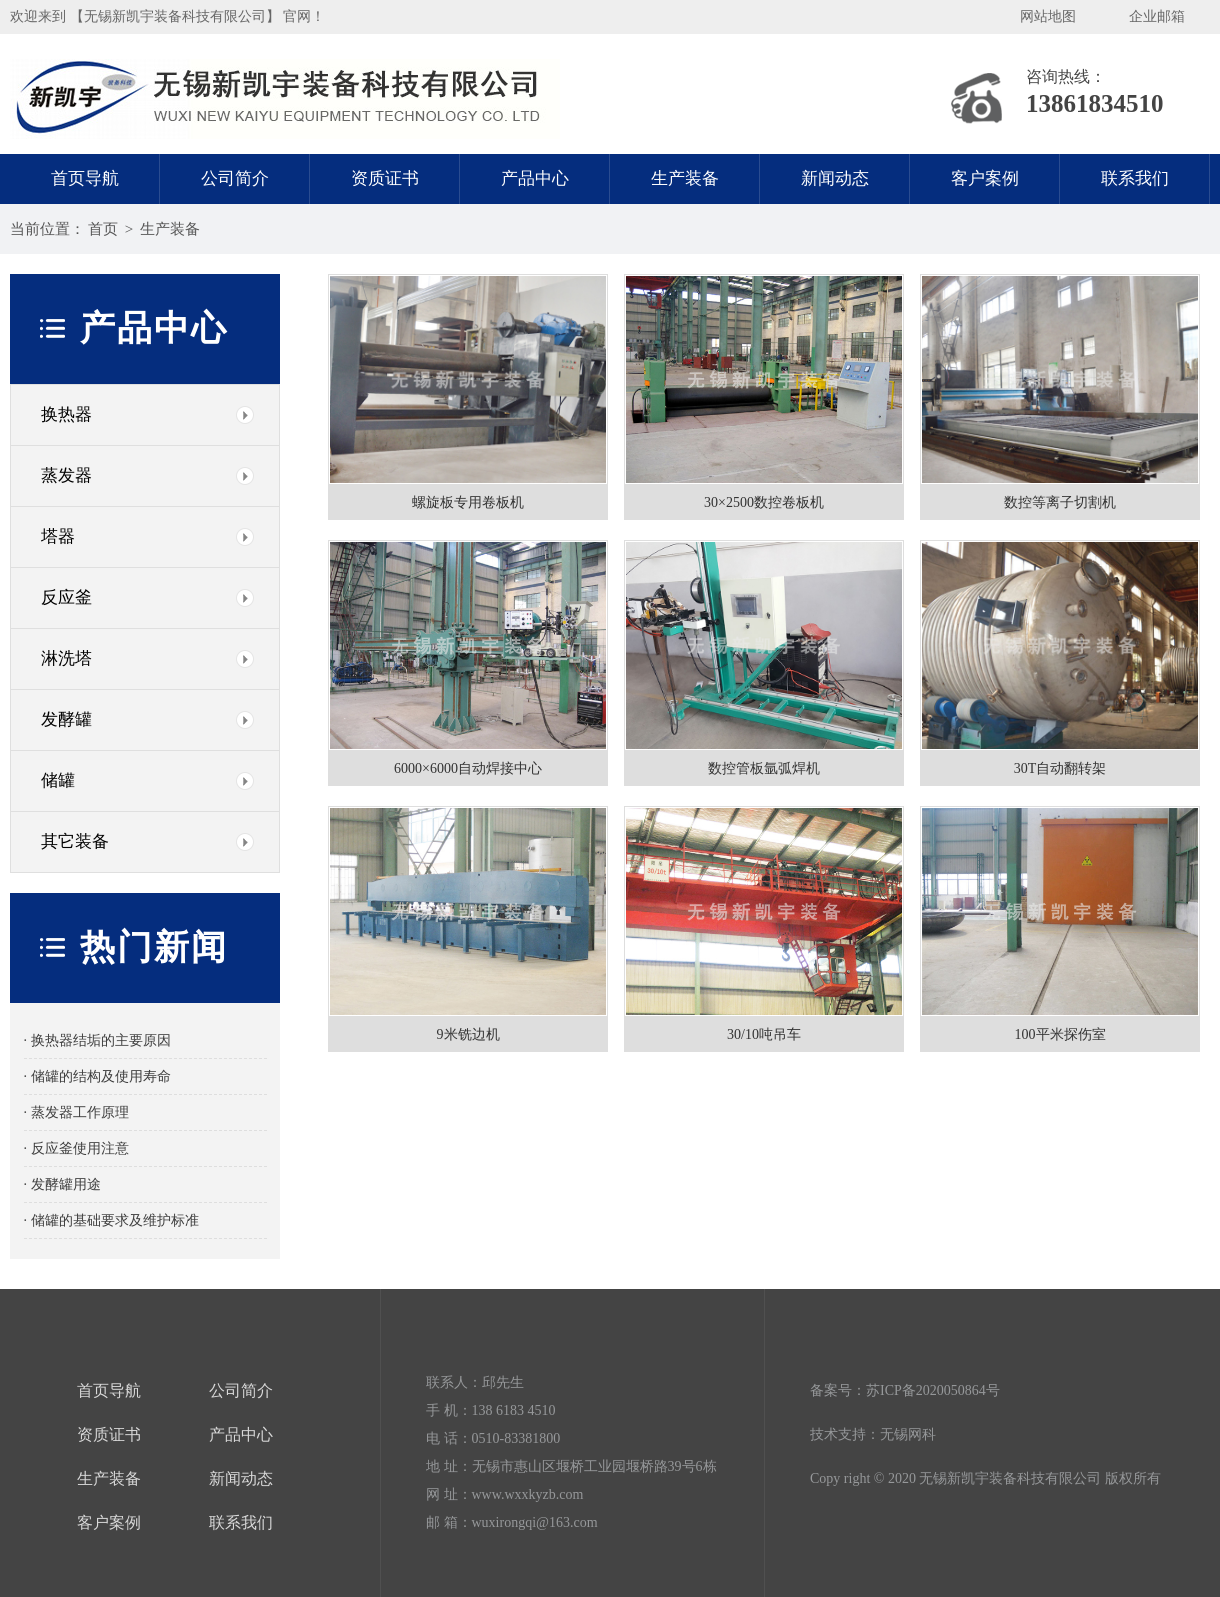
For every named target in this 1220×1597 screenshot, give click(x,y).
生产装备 (685, 178)
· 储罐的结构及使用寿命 (97, 1076)
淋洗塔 (66, 658)
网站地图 (1048, 16)
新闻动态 (835, 178)
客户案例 (985, 178)
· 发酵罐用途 (62, 1184)
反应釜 (66, 597)
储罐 (58, 780)
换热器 (66, 414)
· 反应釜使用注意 (76, 1148)
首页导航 (85, 178)
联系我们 (1135, 178)
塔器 (58, 536)
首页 (103, 229)
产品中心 (535, 178)
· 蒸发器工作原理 (76, 1112)
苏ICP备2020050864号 (933, 1390)
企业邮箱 (1157, 16)
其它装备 (75, 841)
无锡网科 (908, 1434)
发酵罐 (66, 719)
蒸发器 (66, 475)
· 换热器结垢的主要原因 (97, 1040)
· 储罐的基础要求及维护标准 (111, 1220)
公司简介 (235, 178)
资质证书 (385, 178)
